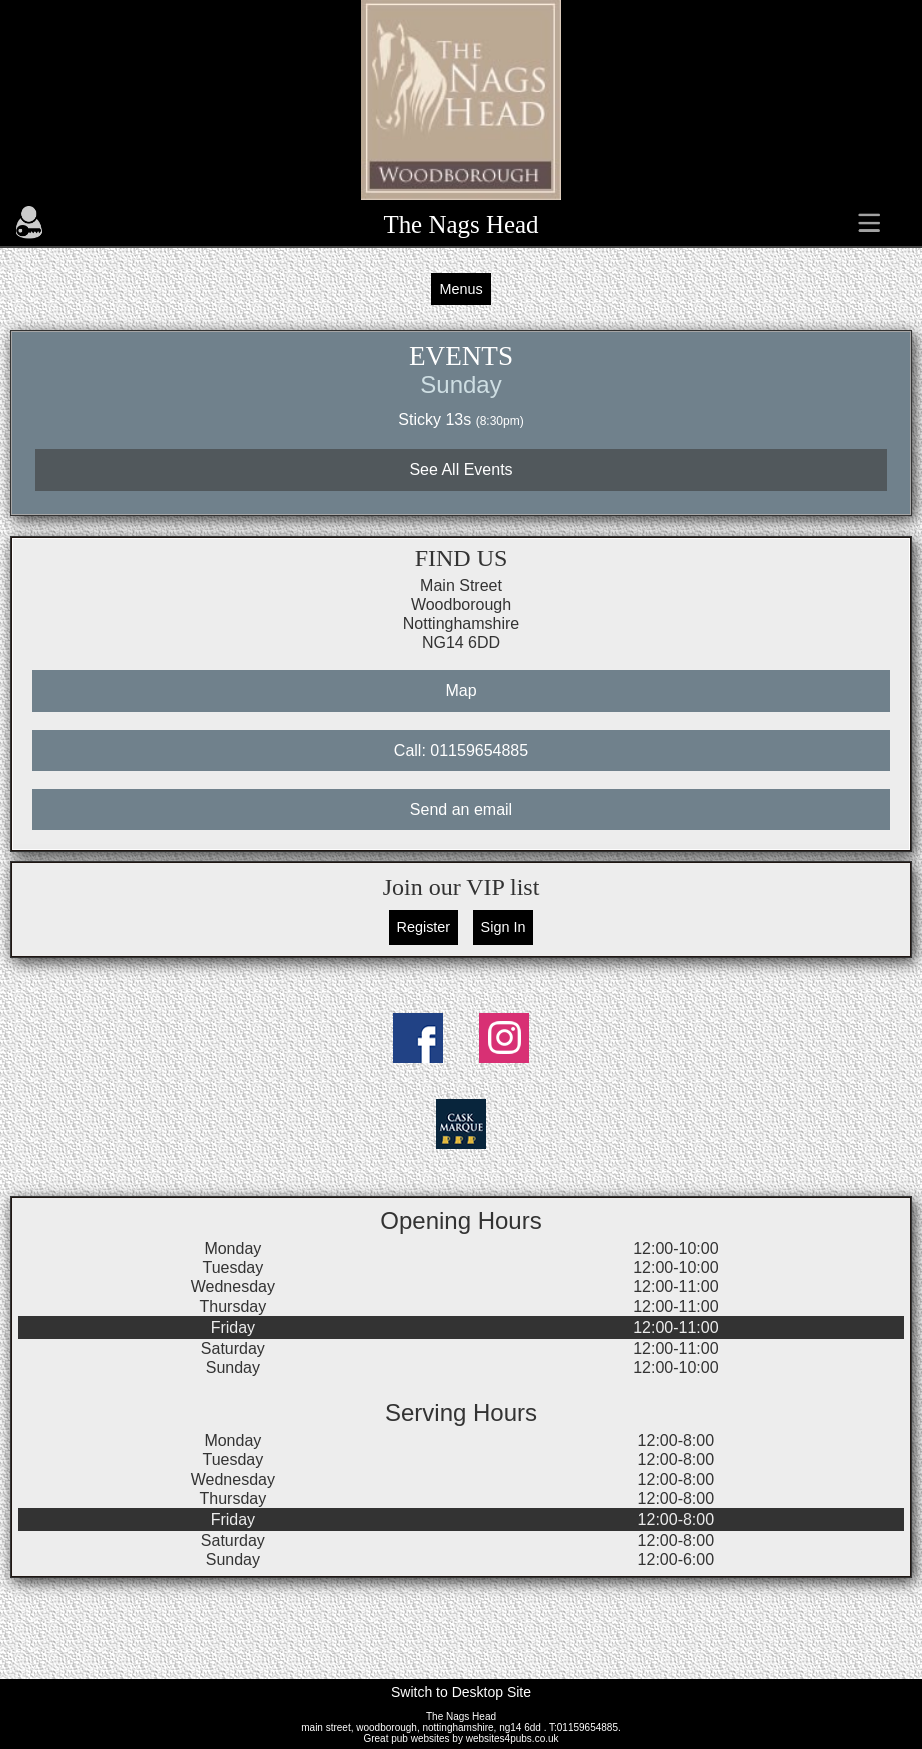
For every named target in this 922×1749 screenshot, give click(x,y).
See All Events (460, 469)
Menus (460, 289)
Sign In (503, 927)
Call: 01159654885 (461, 750)
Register (424, 927)
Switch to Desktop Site (461, 1692)
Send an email (461, 809)
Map (460, 690)
